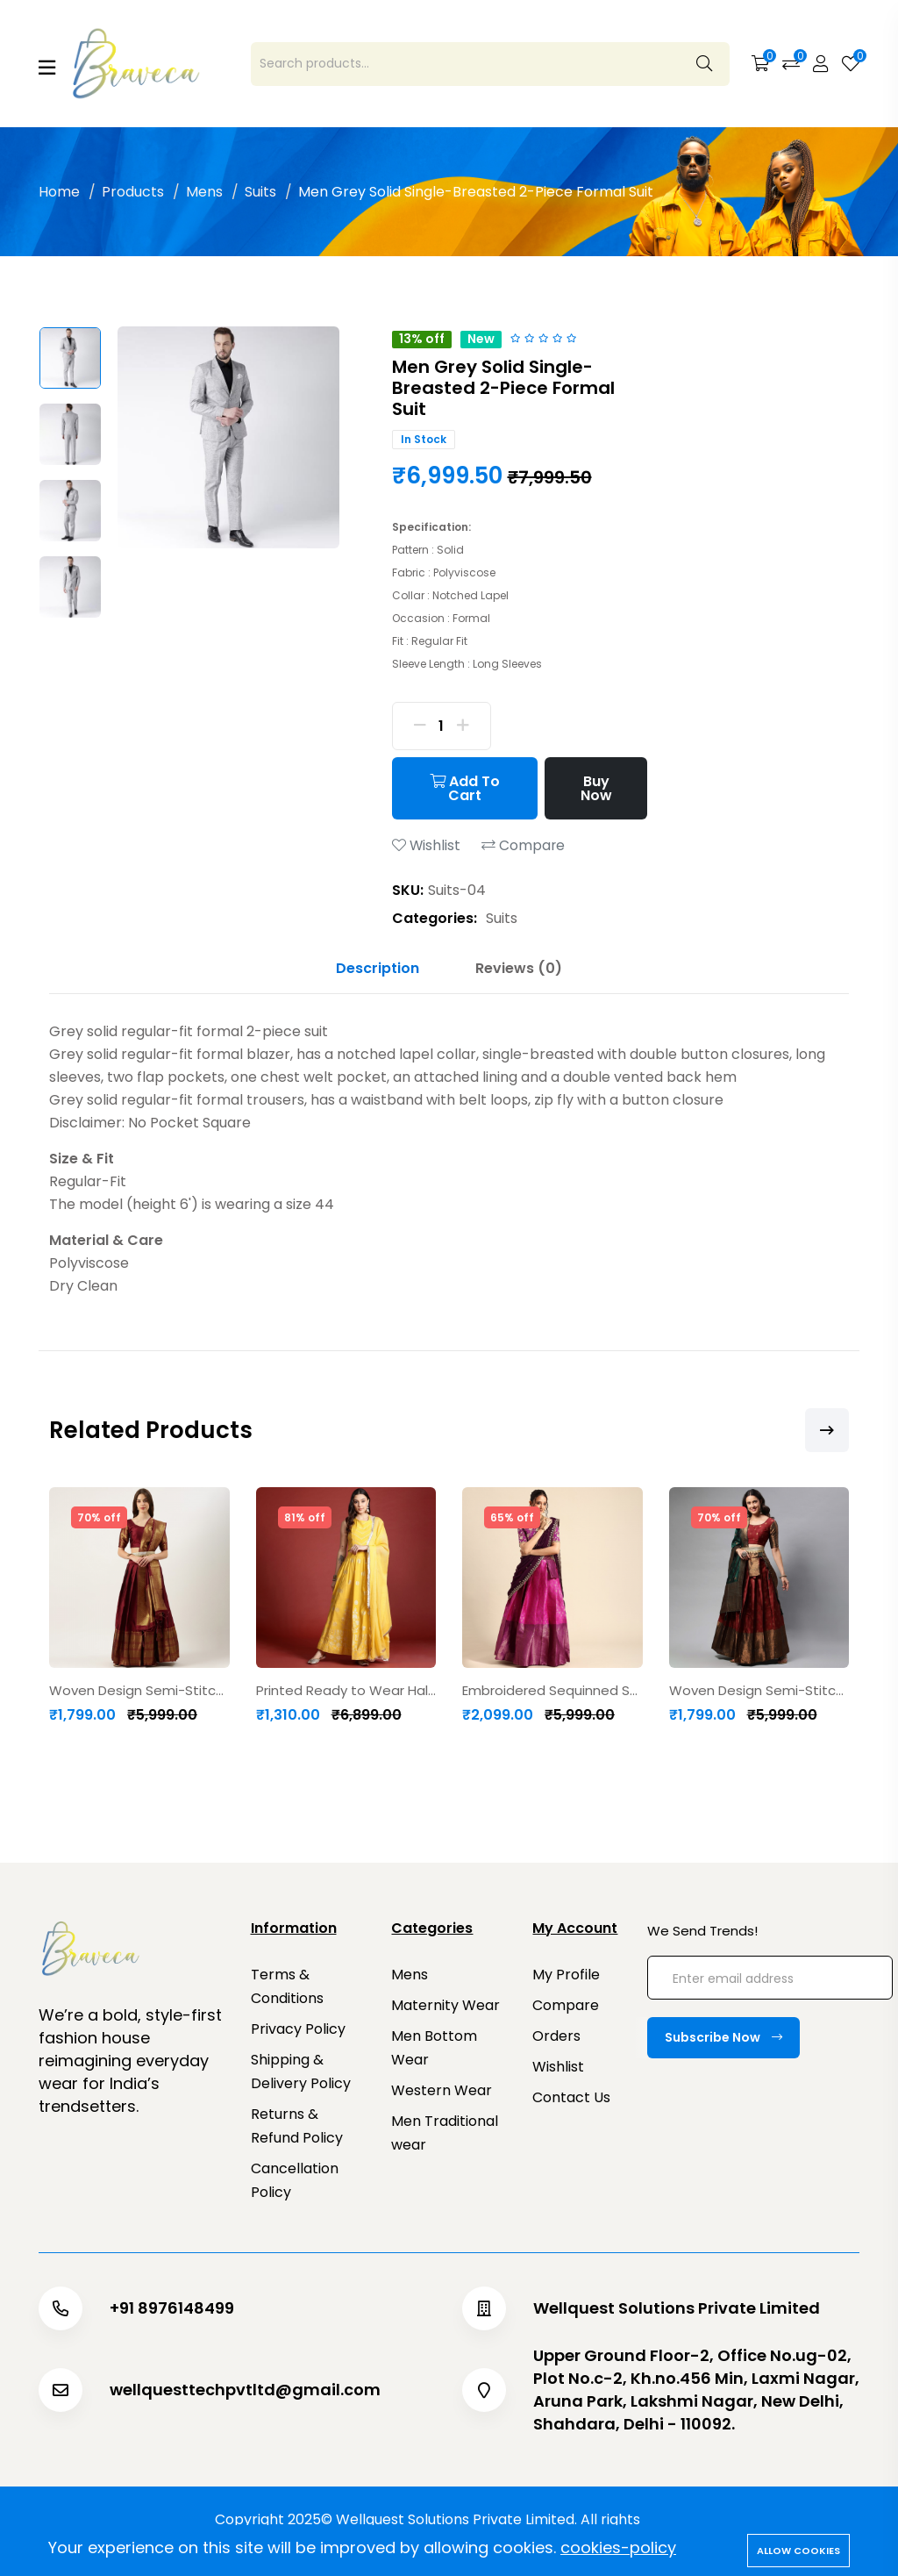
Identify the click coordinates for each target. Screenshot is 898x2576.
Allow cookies (798, 2551)
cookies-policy (618, 2547)
